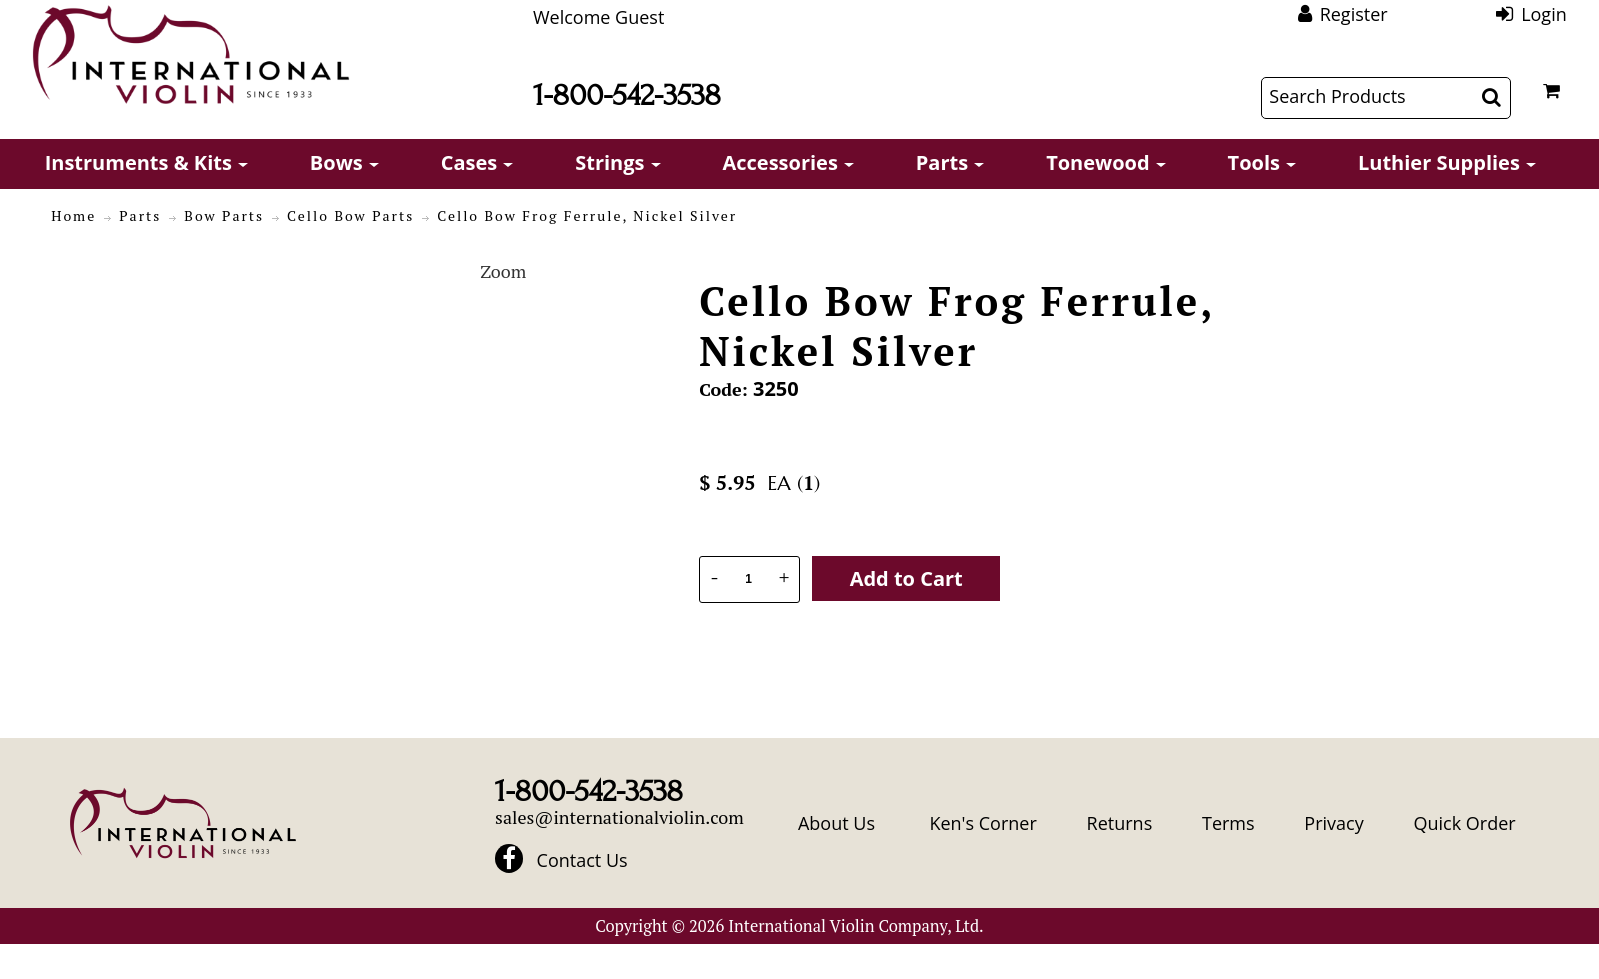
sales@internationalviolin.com (619, 817)
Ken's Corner (982, 823)
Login (1544, 14)
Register (1354, 14)
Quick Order (1464, 823)
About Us (836, 823)
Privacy (1333, 823)
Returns (1120, 823)
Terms (1228, 823)
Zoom (503, 271)
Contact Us (582, 860)
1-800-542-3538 (627, 95)
